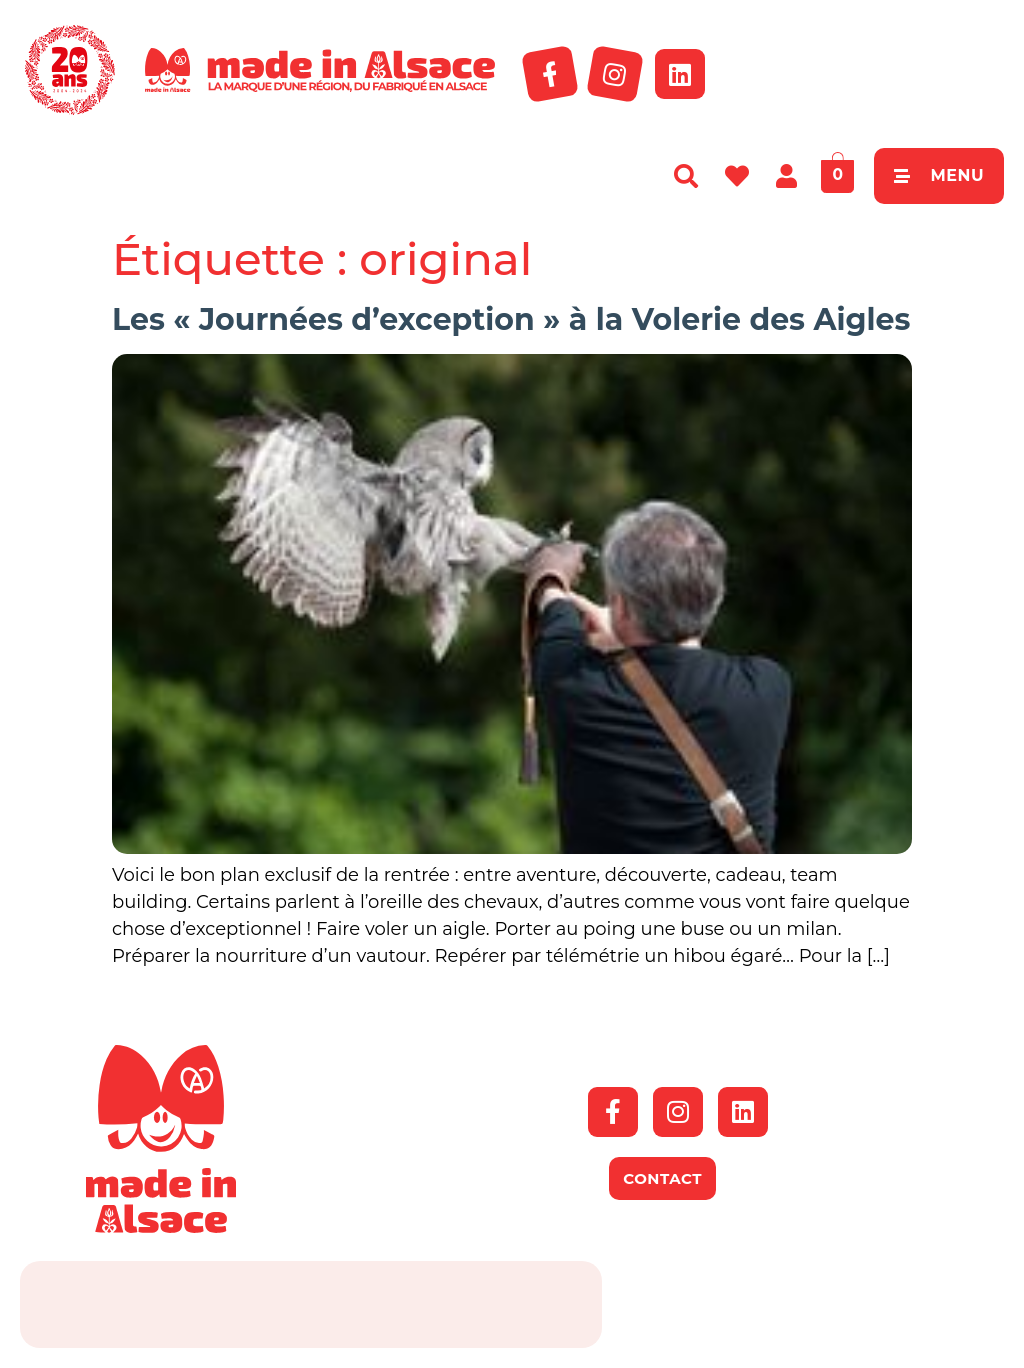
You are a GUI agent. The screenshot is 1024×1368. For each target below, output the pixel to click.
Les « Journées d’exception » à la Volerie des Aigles (511, 319)
